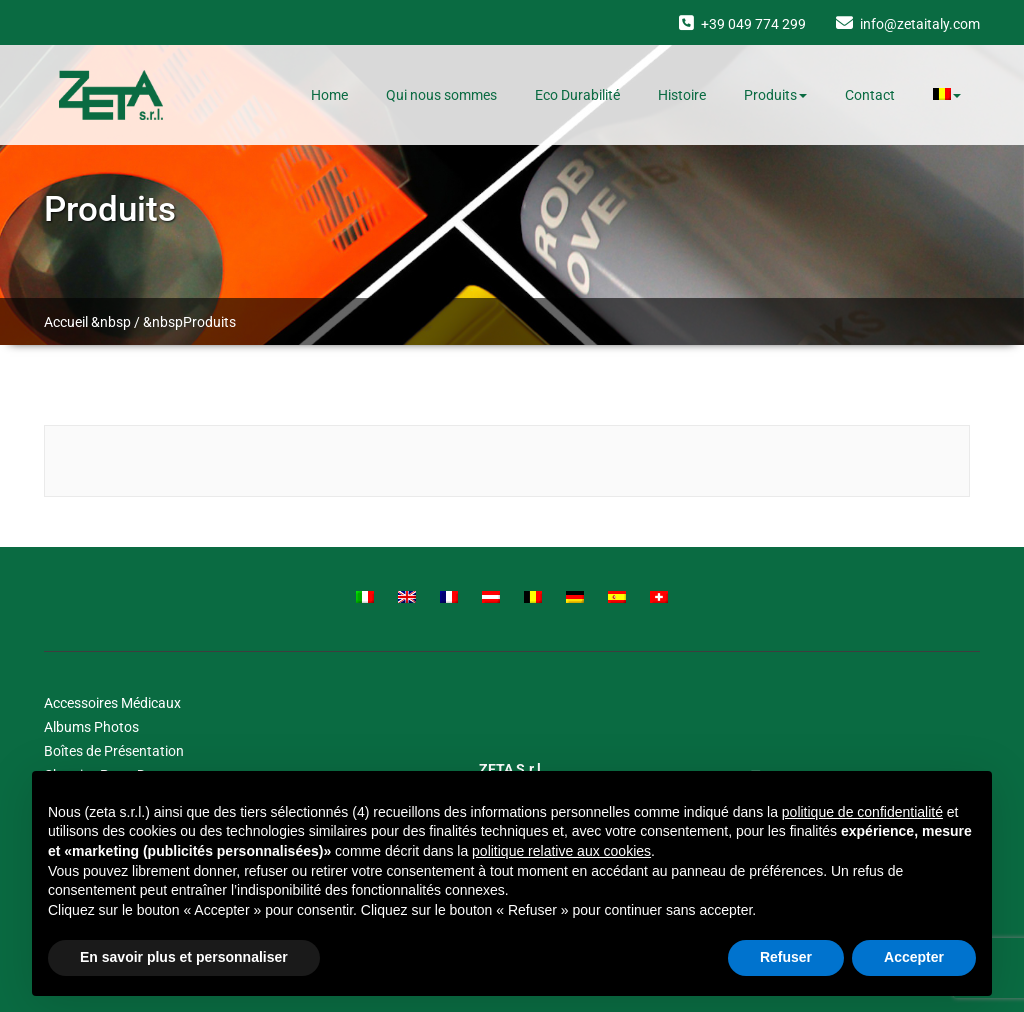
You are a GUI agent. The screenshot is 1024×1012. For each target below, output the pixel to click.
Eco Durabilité (577, 95)
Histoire (682, 95)
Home (329, 95)
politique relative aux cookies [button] (561, 851)
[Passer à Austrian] (491, 596)
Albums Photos (91, 727)
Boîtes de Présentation (114, 751)
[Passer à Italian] (365, 596)
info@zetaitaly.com (920, 24)
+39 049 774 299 (753, 24)
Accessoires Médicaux (112, 703)
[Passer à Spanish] (617, 596)
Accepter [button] (914, 957)
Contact (870, 95)
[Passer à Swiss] (659, 596)
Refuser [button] (786, 957)
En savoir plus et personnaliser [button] (184, 957)
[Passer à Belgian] (533, 596)
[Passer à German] (575, 596)
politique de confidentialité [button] (862, 812)
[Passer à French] (449, 596)
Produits (775, 95)
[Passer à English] (407, 596)
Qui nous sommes (441, 95)
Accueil (66, 322)
